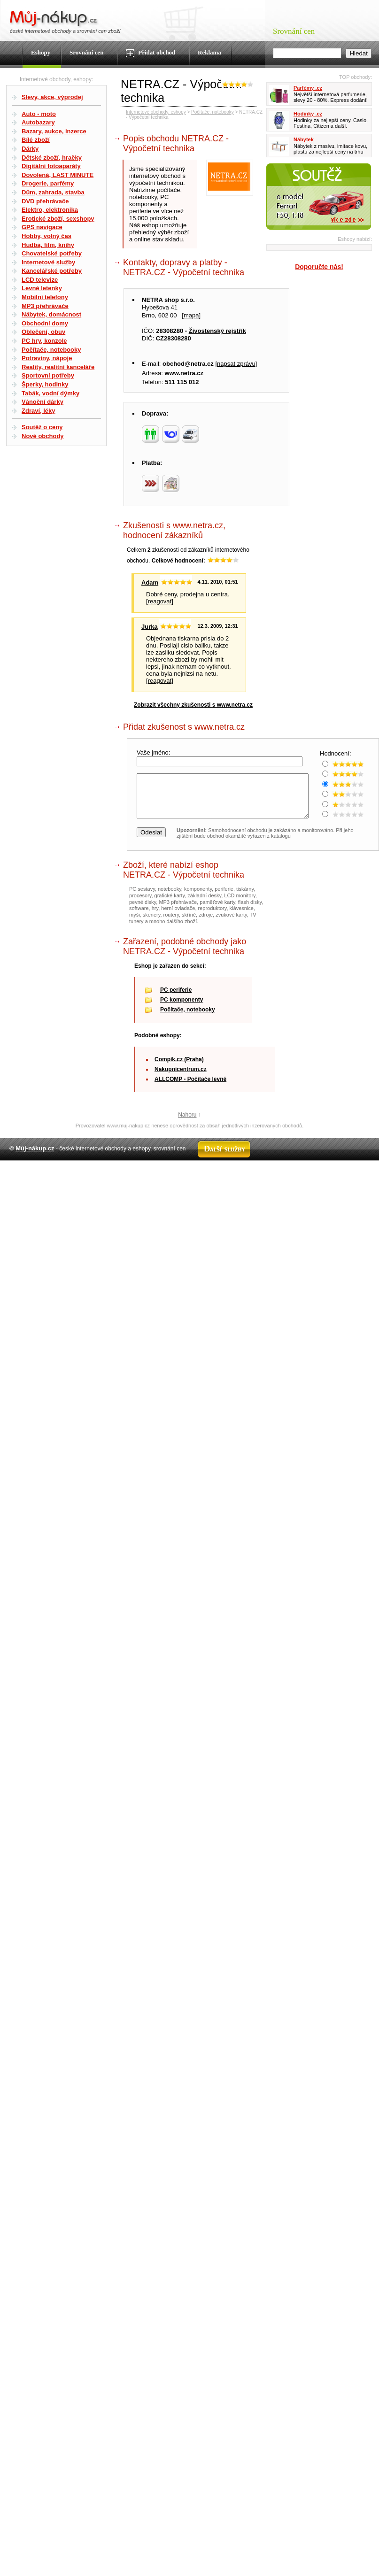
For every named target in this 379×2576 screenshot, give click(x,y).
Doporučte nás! (319, 266)
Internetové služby (48, 262)
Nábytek (304, 139)
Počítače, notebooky (51, 349)
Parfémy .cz (308, 88)
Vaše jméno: (154, 752)
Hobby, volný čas (46, 235)
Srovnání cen (86, 52)
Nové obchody (43, 436)
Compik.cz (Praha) (179, 1067)
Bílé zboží (36, 139)
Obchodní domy (45, 323)
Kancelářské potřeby (52, 270)
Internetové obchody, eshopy (156, 112)
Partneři (282, 1177)
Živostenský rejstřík (217, 330)
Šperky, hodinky (45, 384)
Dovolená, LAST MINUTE (57, 174)
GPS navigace (42, 227)
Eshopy (40, 52)
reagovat (160, 601)
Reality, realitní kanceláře (58, 366)
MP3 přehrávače (45, 305)
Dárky (30, 148)
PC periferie (176, 998)
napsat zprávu (236, 363)
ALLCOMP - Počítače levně (190, 1087)
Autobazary (38, 122)
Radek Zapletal (351, 1177)
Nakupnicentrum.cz (181, 1077)
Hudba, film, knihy (48, 244)
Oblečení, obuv (43, 331)
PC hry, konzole (44, 340)
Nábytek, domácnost (51, 314)
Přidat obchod (150, 53)
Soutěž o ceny (42, 427)
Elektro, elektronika (50, 209)
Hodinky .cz (308, 113)
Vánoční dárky (42, 401)
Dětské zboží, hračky (52, 157)
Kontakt (178, 1177)
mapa (191, 315)
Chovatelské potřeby (52, 253)
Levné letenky (42, 288)
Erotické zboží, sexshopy (58, 218)
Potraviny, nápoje (47, 358)
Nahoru (187, 1123)
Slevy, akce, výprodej (52, 96)
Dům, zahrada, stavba (53, 192)
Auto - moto (39, 113)
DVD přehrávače (45, 201)
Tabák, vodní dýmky (50, 393)
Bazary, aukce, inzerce (54, 131)
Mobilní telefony (45, 297)
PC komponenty (181, 1008)
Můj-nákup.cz (34, 1156)
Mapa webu (149, 1177)
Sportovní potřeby (48, 375)
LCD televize (40, 279)
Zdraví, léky (38, 410)
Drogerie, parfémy (48, 183)
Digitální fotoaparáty (51, 166)
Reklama (209, 52)
